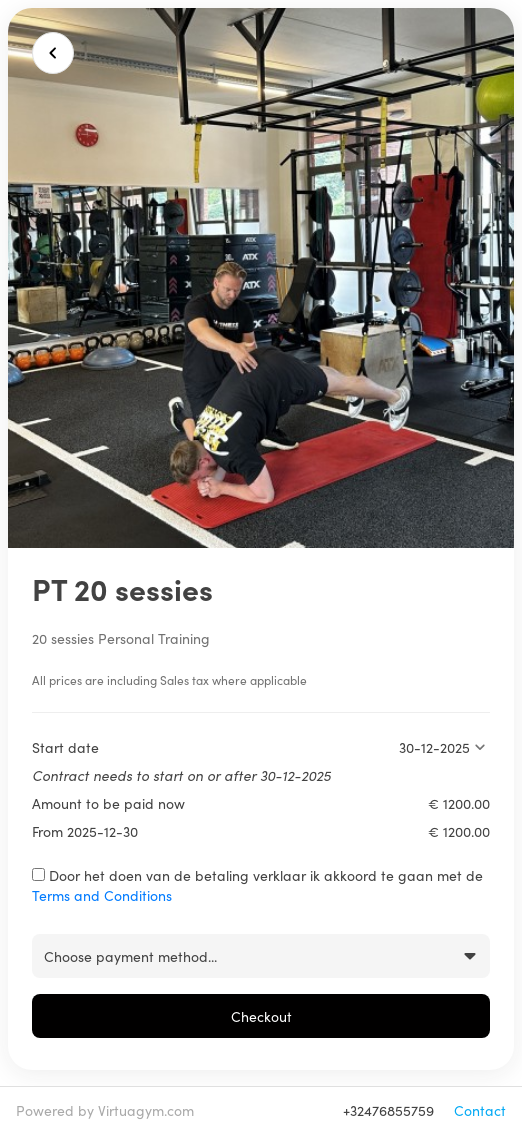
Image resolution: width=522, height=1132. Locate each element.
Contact (480, 1110)
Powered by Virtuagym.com (105, 1110)
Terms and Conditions (102, 895)
